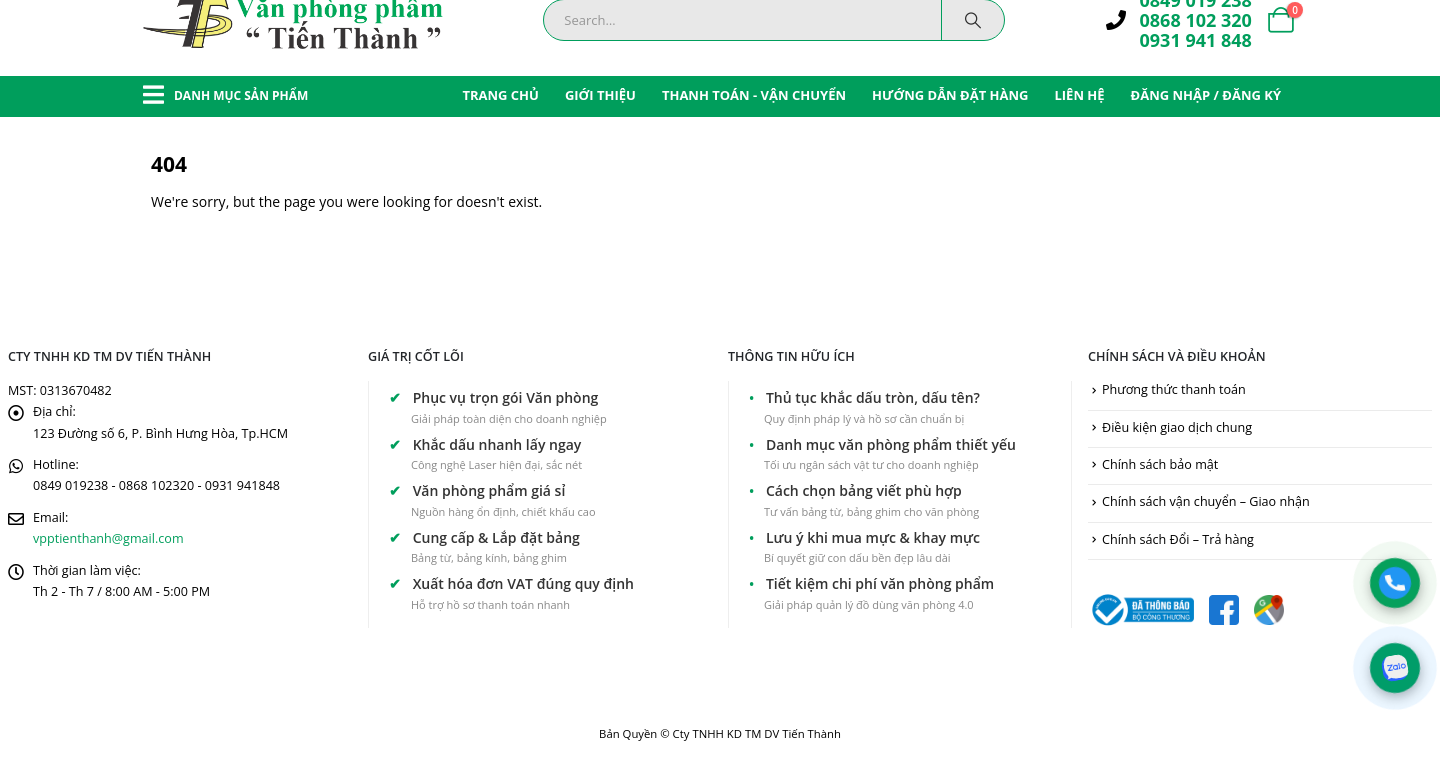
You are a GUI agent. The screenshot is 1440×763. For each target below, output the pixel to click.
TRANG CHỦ (500, 95)
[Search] (973, 20)
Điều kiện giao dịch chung (1177, 427)
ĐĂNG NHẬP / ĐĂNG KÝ (1206, 95)
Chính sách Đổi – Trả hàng (1178, 539)
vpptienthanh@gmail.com (108, 538)
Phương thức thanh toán (1174, 389)
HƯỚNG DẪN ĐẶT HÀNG (950, 95)
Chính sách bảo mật (1160, 464)
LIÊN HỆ (1079, 95)
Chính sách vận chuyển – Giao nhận (1206, 501)
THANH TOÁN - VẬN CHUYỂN (754, 95)
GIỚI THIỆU (600, 95)
